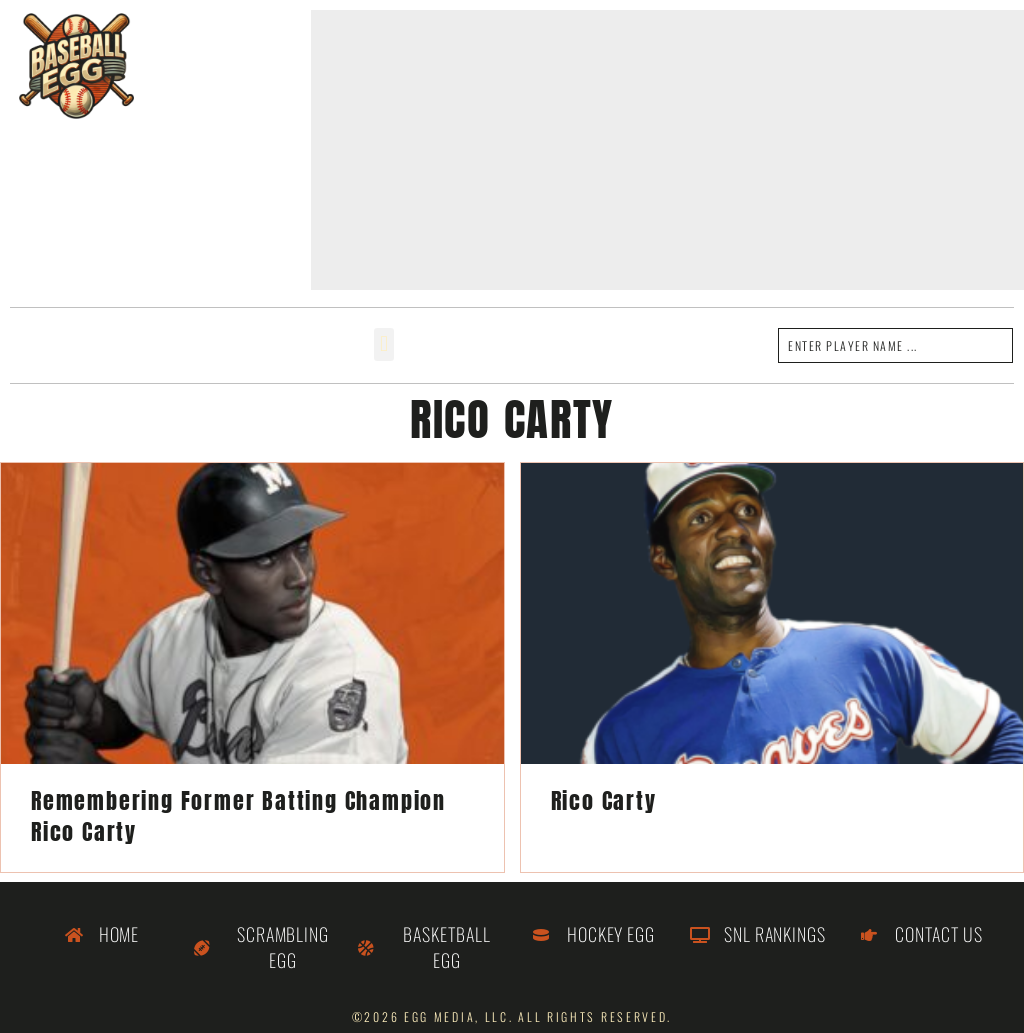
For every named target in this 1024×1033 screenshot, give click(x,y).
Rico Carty (604, 800)
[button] (383, 344)
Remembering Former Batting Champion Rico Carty (238, 816)
